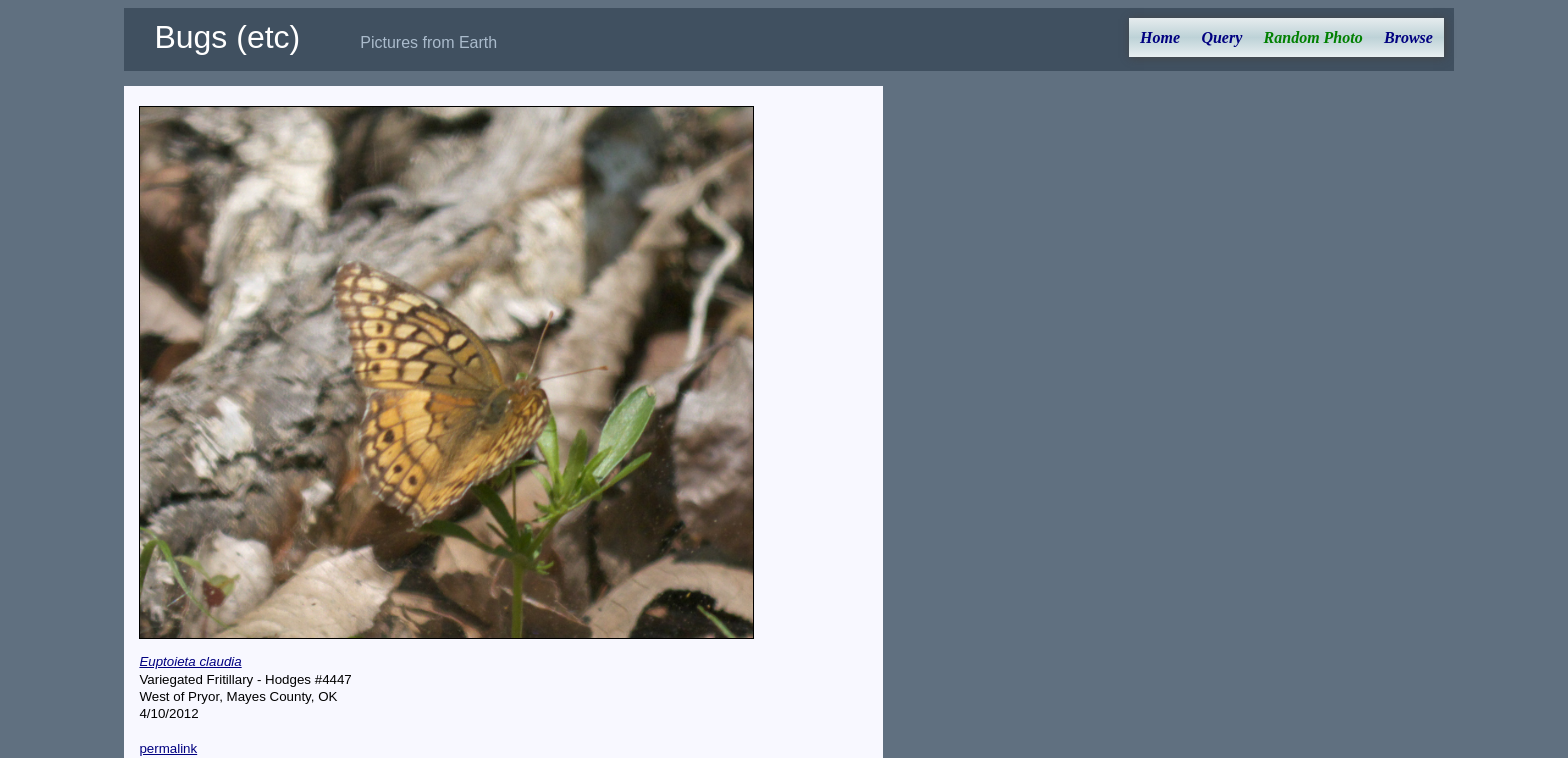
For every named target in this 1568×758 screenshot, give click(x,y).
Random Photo (1313, 37)
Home (1160, 37)
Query (1221, 37)
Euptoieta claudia (190, 661)
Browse (1408, 37)
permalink (168, 748)
